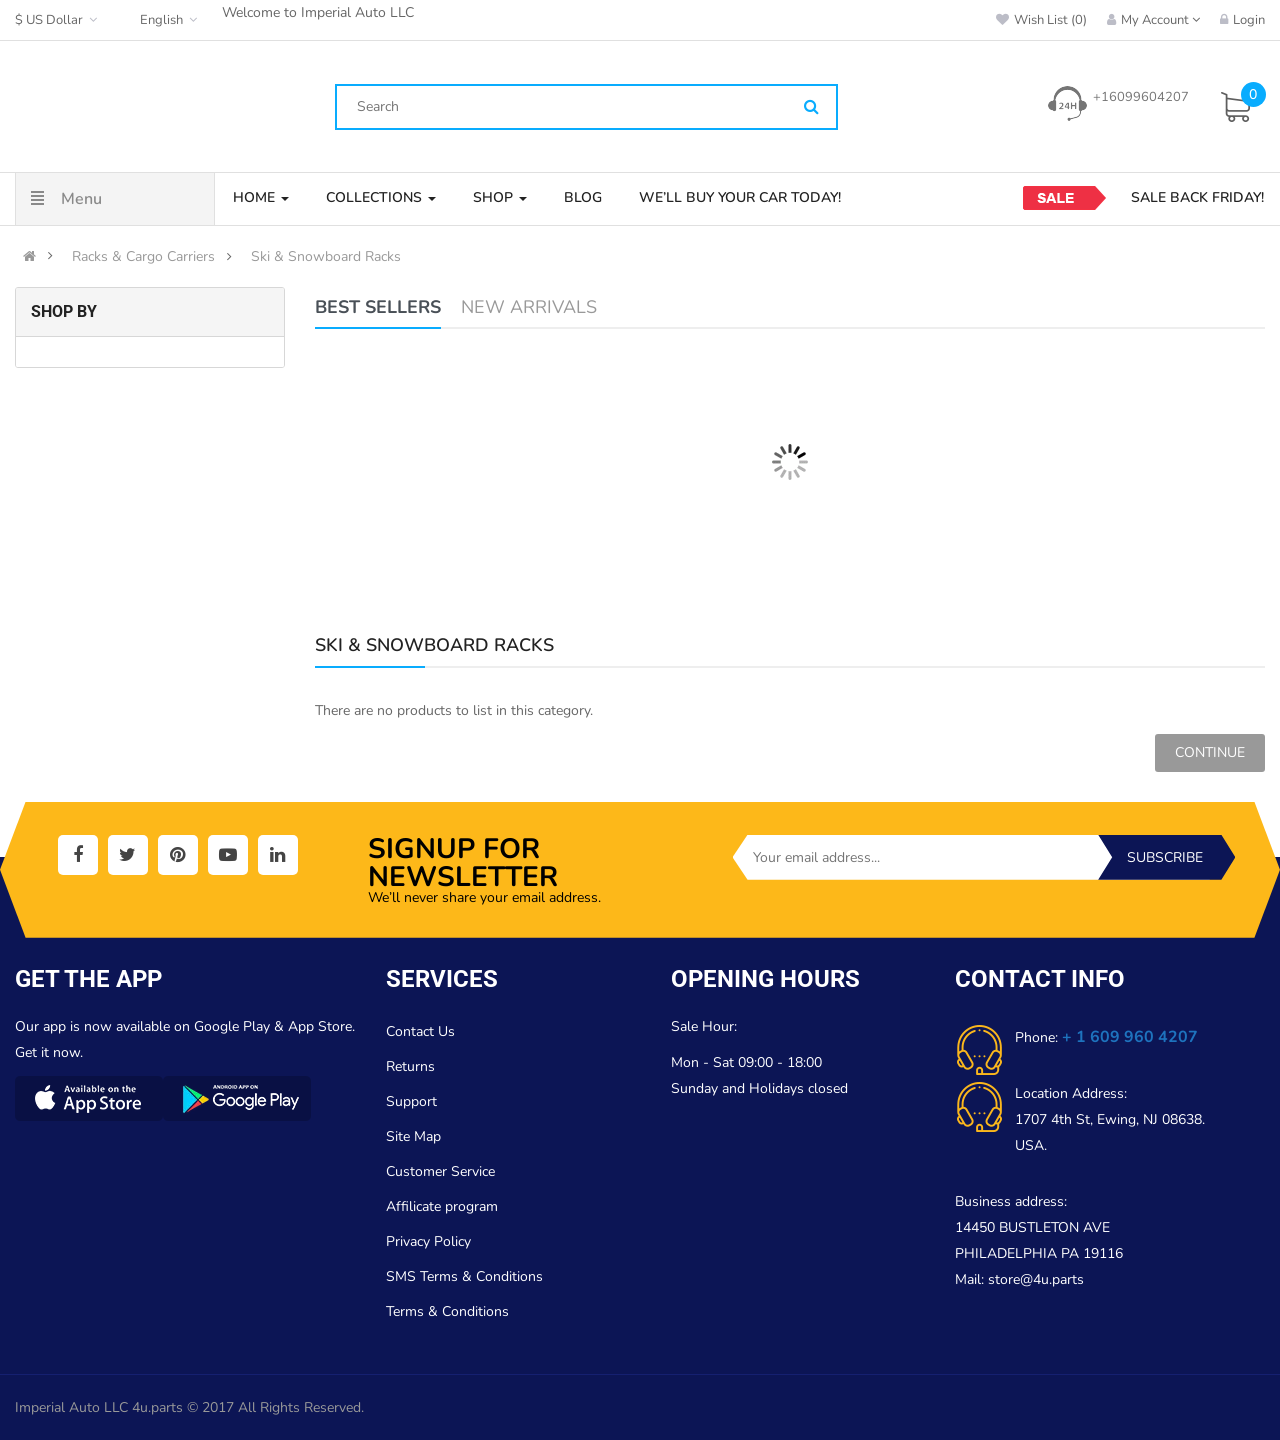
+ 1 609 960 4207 (1130, 1037)
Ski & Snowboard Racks (326, 257)
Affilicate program (442, 1206)
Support (411, 1101)
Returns (410, 1066)
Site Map (413, 1136)
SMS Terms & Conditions (464, 1276)
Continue (1210, 752)
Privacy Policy (428, 1241)
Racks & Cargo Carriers (143, 257)
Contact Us (420, 1031)
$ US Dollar (58, 20)
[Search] (811, 108)
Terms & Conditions (447, 1311)
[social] (78, 855)
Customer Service (440, 1171)
